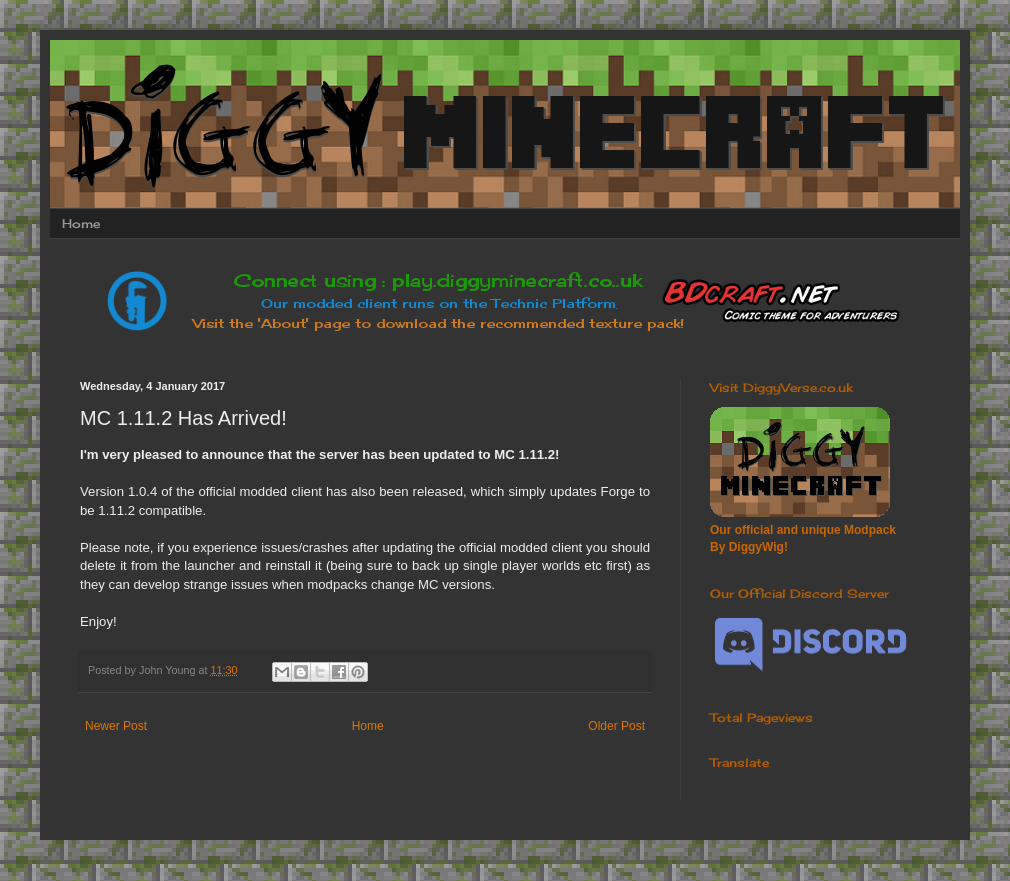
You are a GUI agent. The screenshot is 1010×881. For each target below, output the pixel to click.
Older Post (616, 726)
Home (81, 223)
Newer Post (116, 726)
